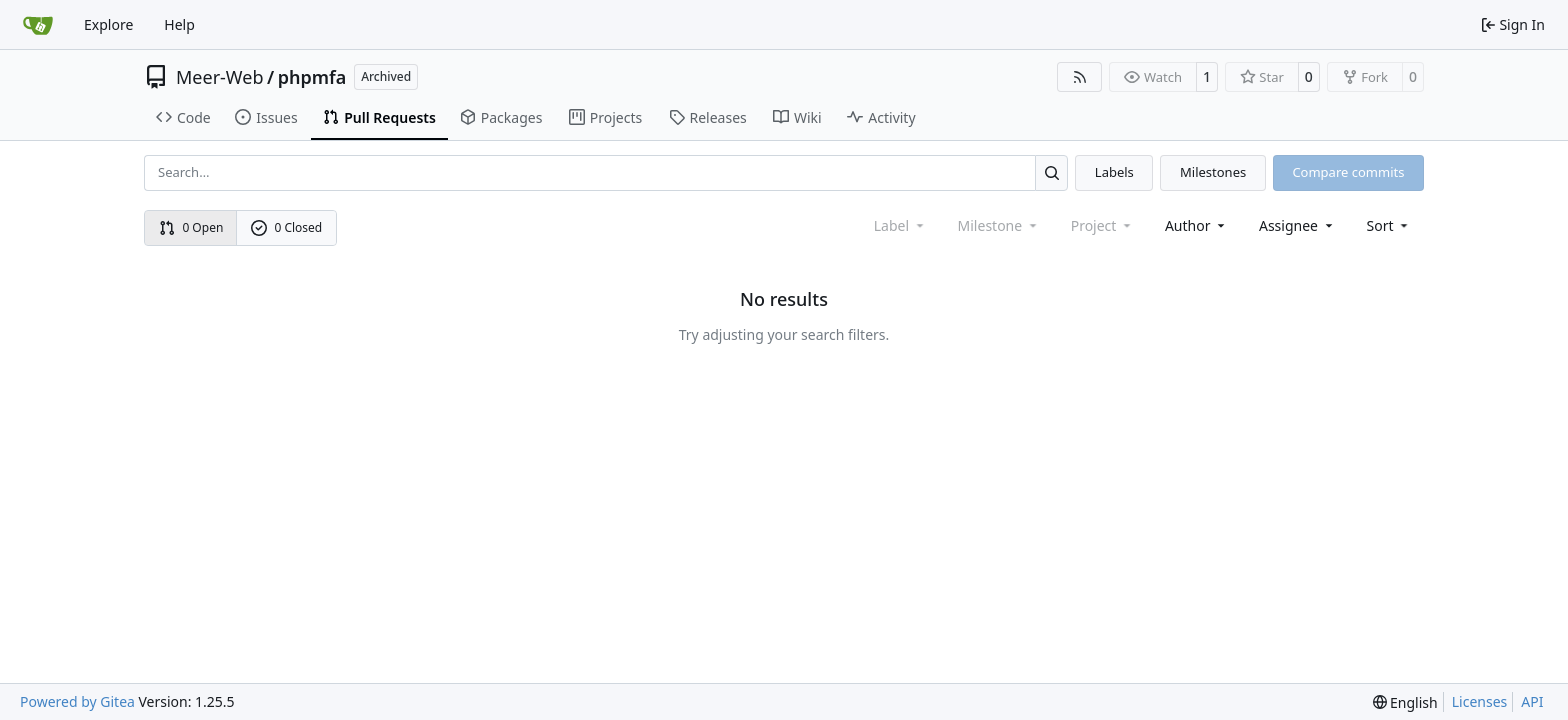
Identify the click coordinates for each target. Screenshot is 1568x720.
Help (179, 24)
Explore (108, 24)
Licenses (1480, 701)
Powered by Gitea (77, 701)
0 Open (191, 227)
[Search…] (1051, 172)
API (1532, 701)
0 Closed (287, 227)
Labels (1114, 172)
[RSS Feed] (1080, 77)
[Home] (38, 25)
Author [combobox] (1196, 225)
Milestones (1213, 172)
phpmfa (312, 77)
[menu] (1389, 225)
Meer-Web (219, 77)
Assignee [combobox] (1297, 225)
